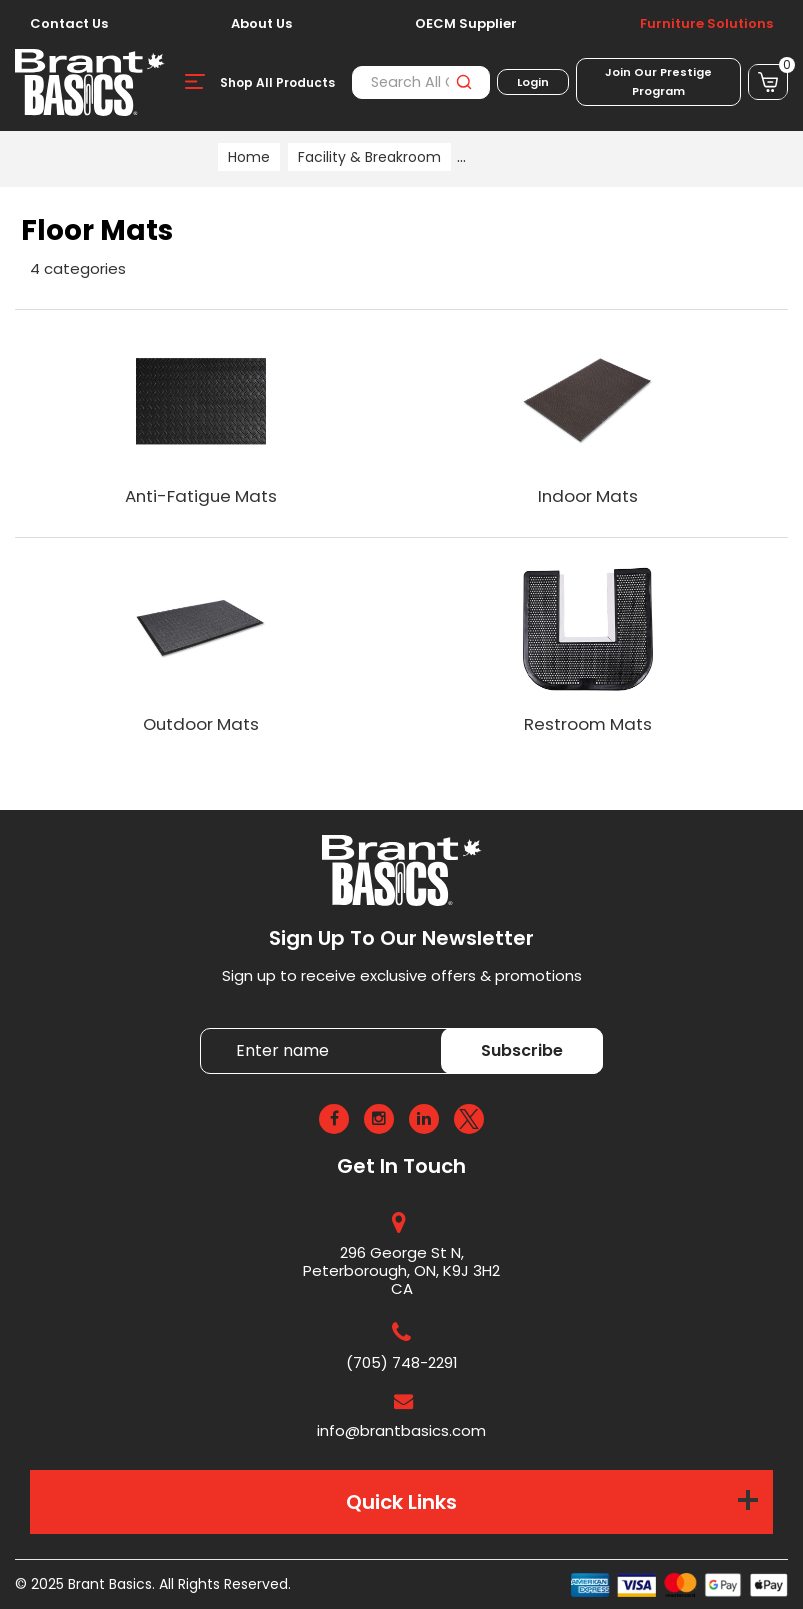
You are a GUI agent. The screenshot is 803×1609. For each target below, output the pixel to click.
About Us (261, 24)
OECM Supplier (466, 24)
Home (249, 157)
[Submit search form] (463, 82)
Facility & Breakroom (369, 157)
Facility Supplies (523, 157)
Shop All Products (277, 82)
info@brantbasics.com (401, 1430)
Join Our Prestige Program (658, 81)
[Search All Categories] (421, 82)
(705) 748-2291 (402, 1362)
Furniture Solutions (706, 24)
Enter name (205, 1027)
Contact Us (69, 24)
